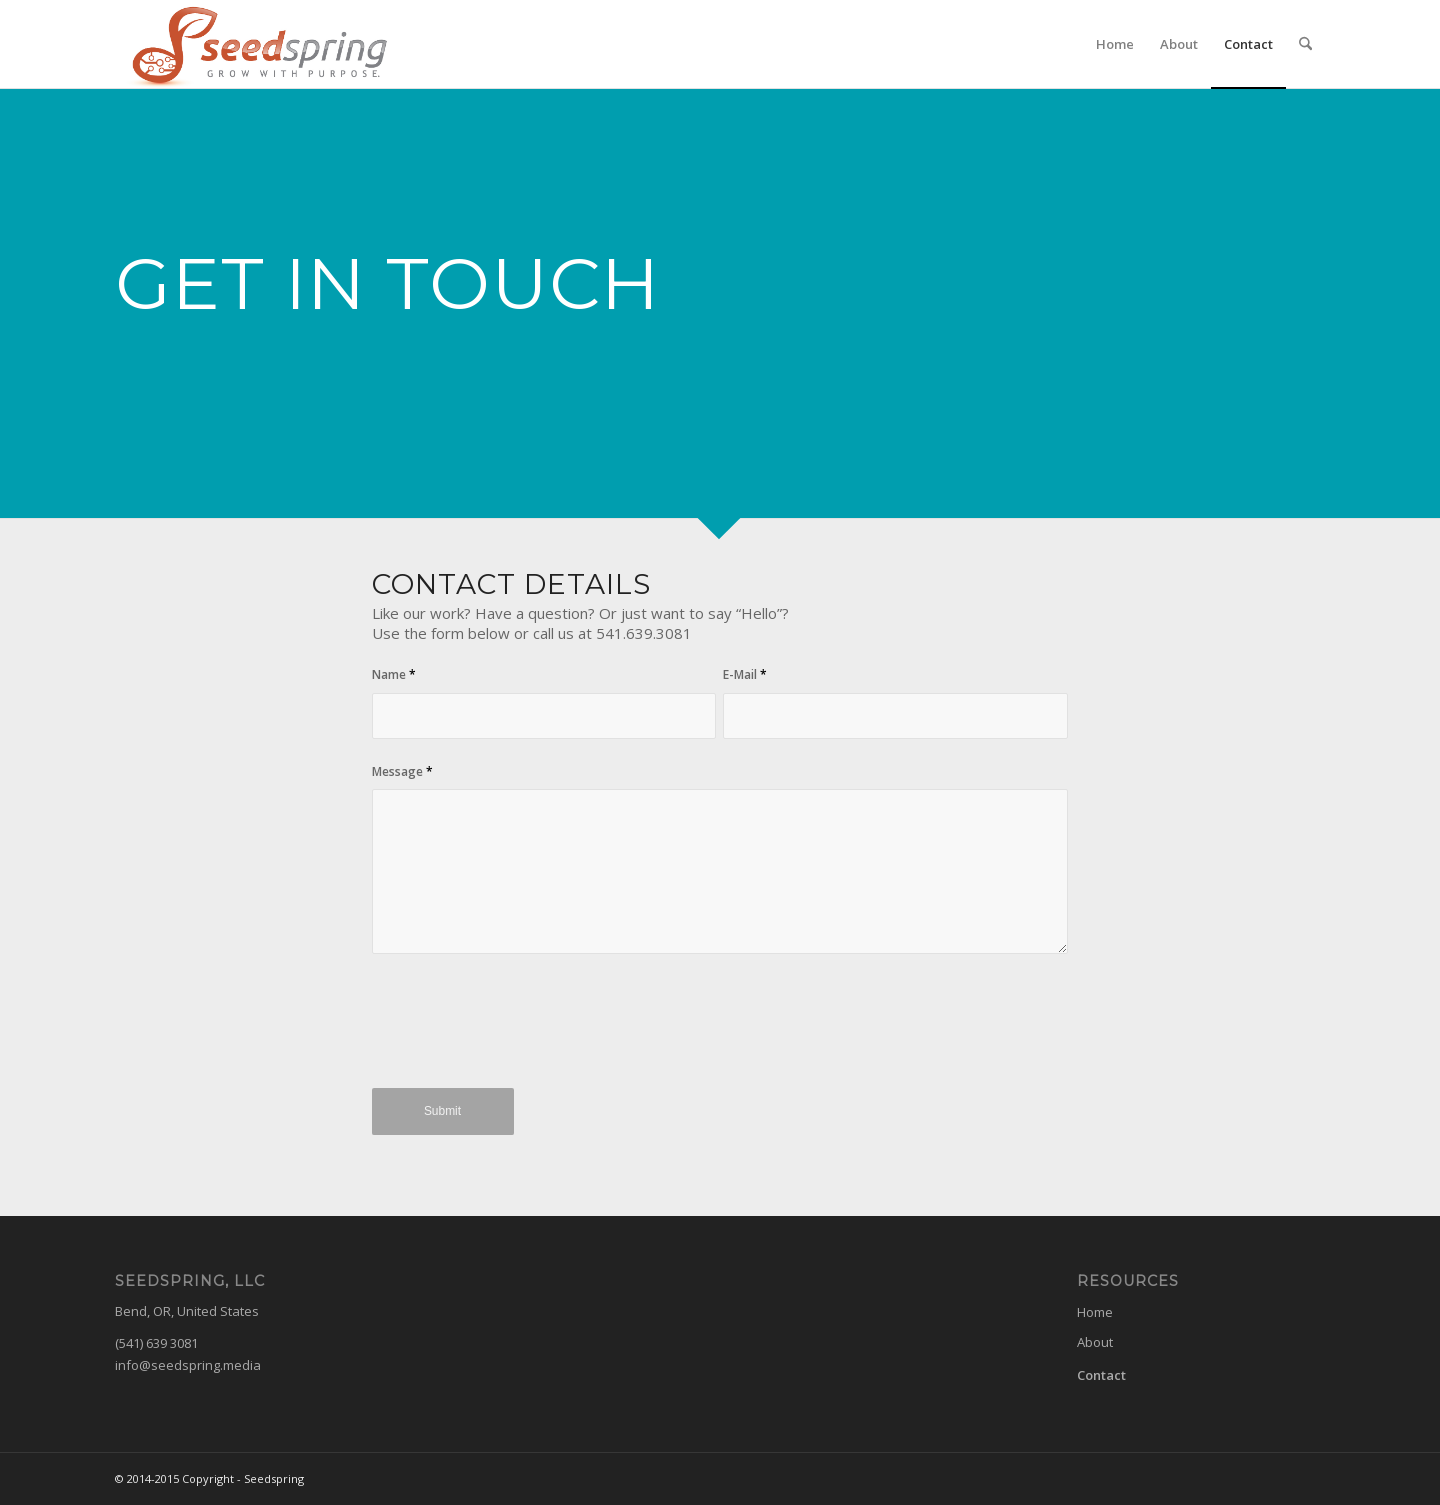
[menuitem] (1115, 44)
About (1095, 1342)
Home (1095, 1312)
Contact (1101, 1375)
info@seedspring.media (188, 1365)
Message (402, 771)
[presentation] (524, 1032)
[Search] (1305, 44)
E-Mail (745, 674)
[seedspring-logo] (254, 44)
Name (394, 674)
